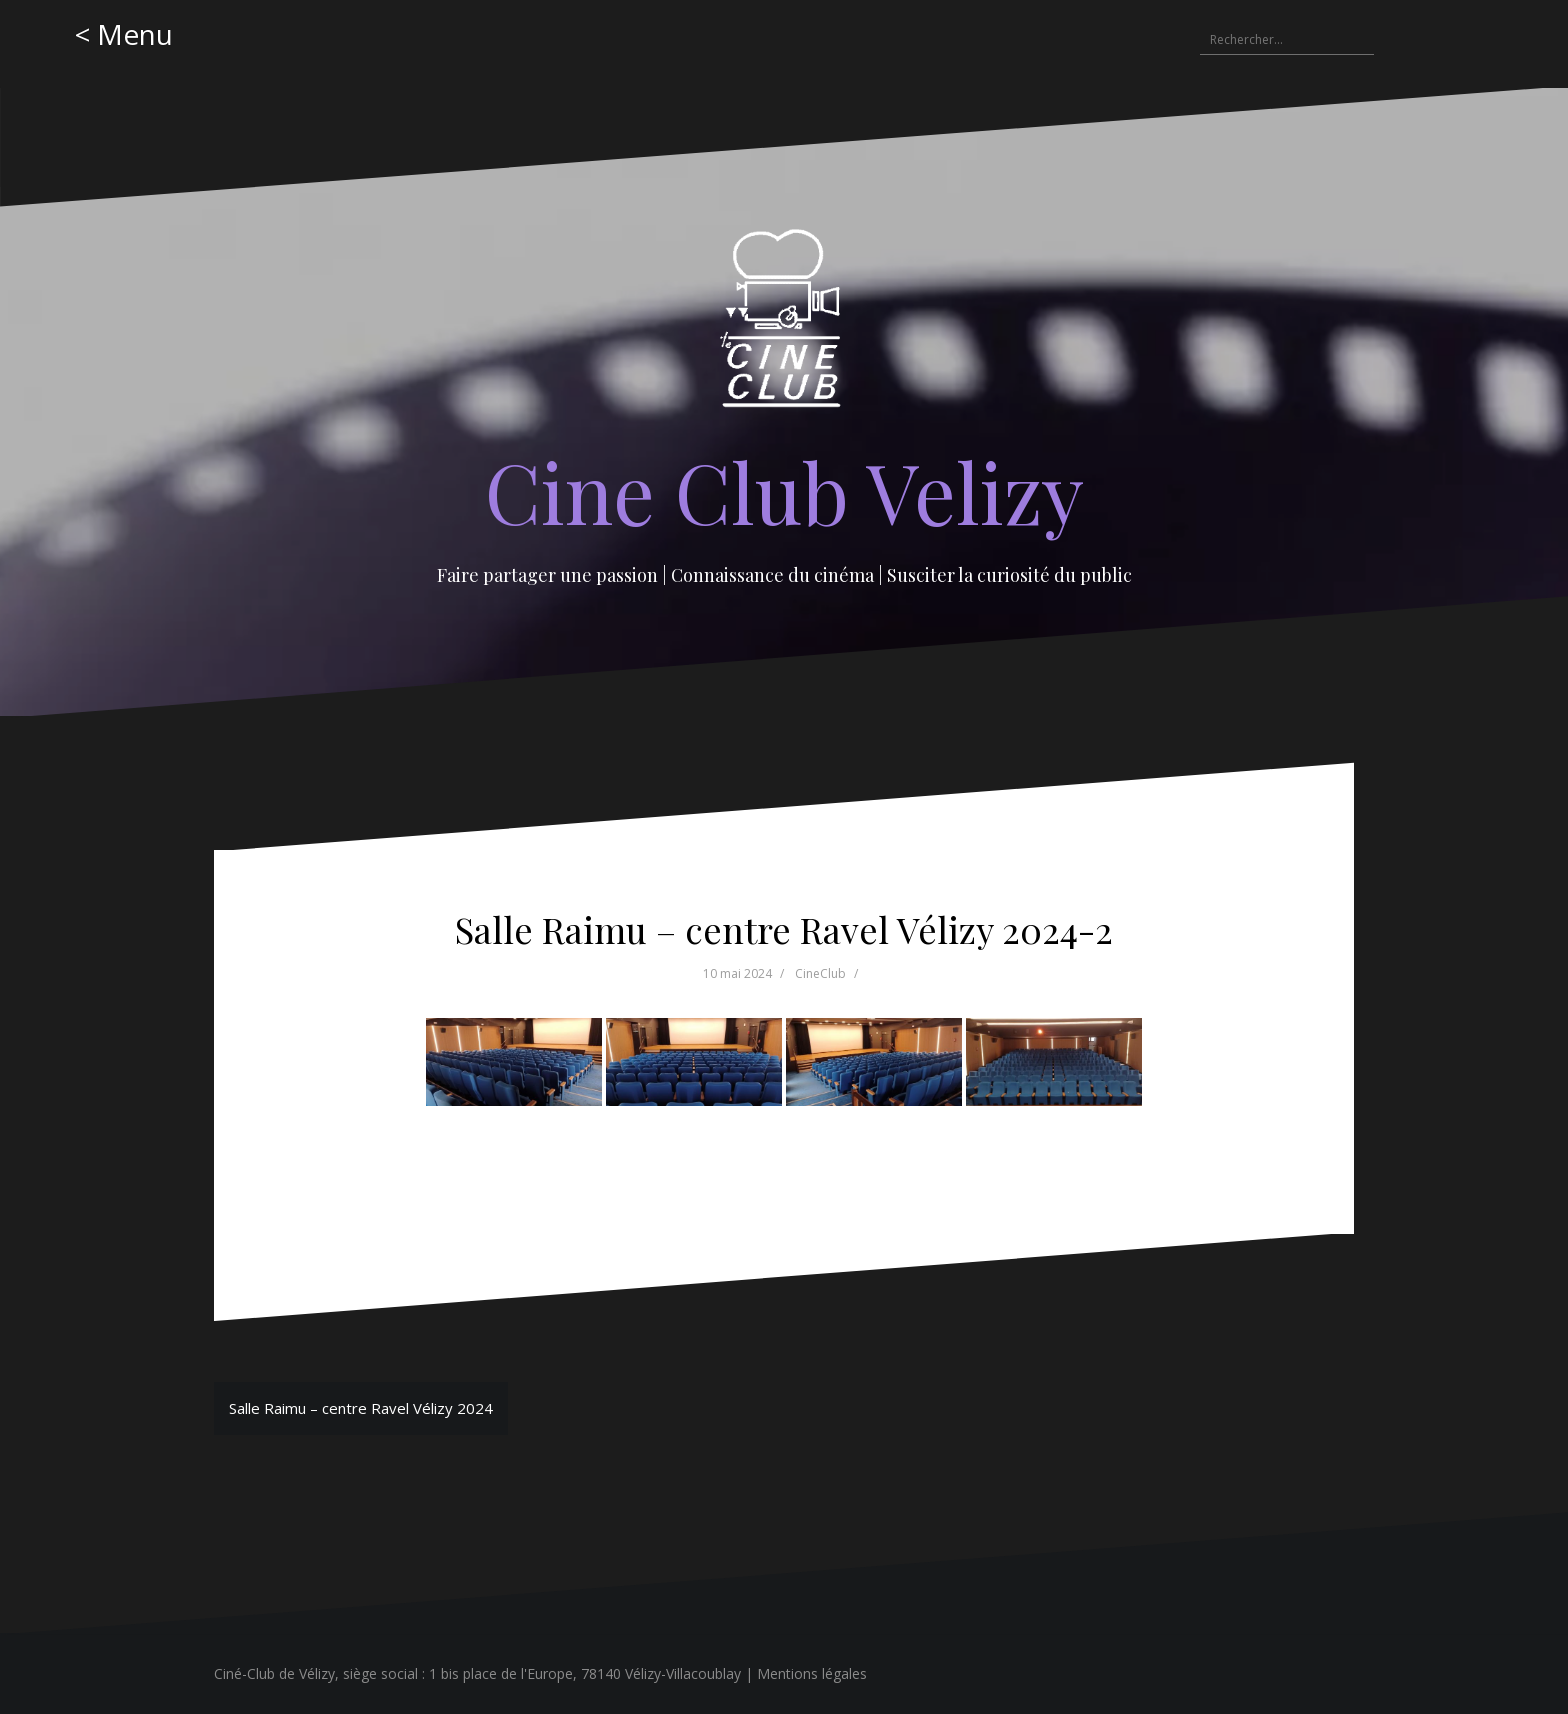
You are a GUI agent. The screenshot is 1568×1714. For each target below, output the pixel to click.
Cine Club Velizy (784, 491)
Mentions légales (812, 1673)
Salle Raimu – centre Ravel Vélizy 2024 (361, 1408)
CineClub (820, 973)
